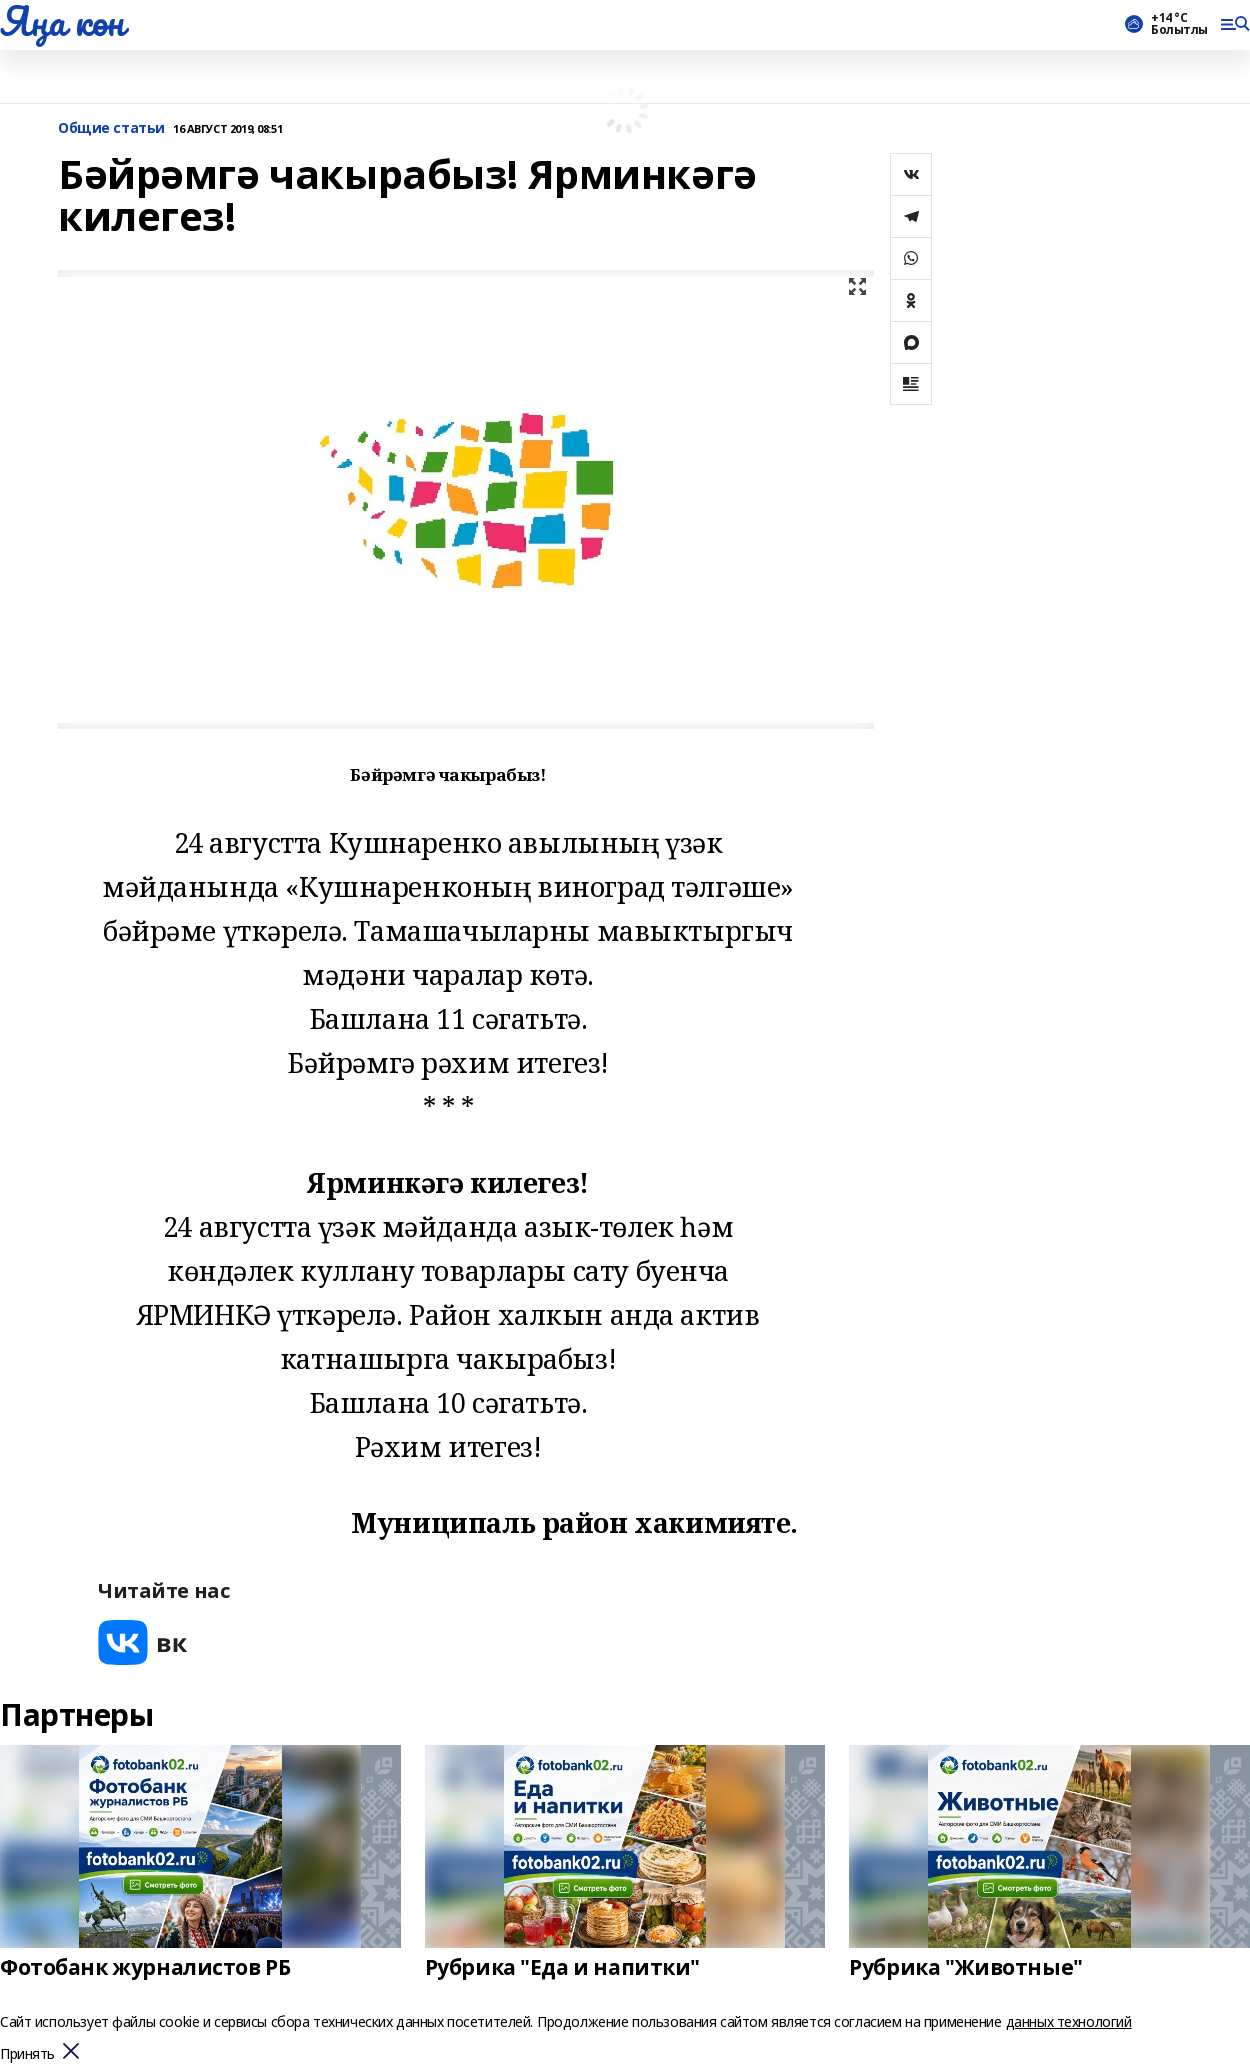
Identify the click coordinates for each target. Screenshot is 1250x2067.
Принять (27, 2054)
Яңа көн (62, 21)
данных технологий (1069, 2021)
